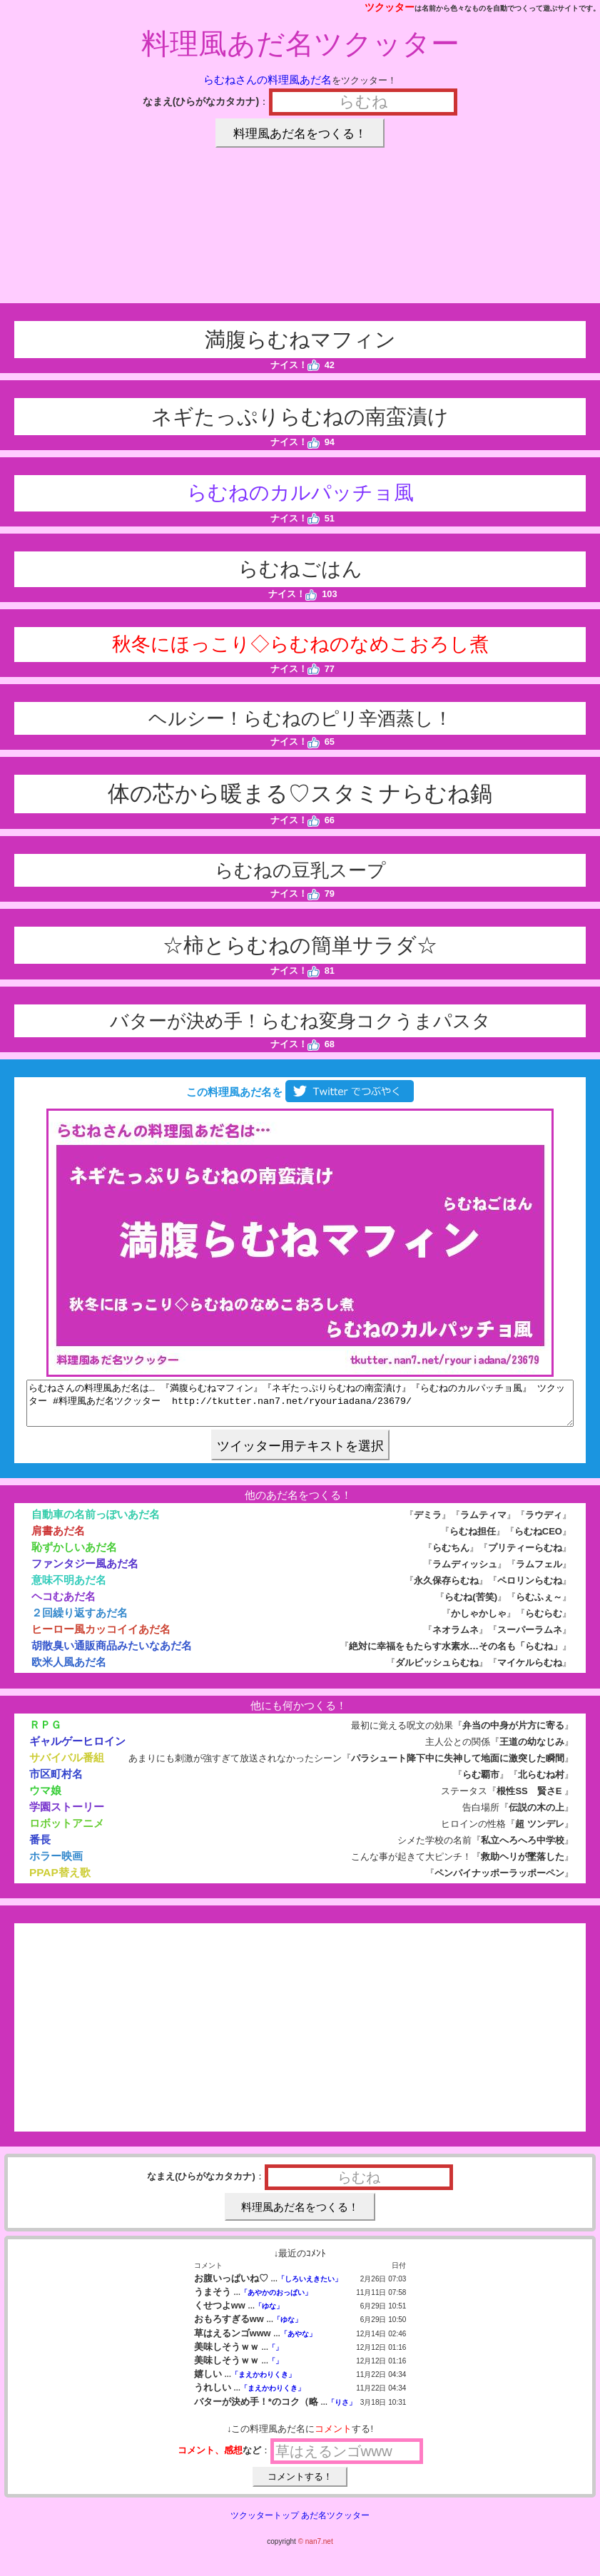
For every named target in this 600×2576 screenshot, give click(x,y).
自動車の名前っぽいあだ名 (95, 1523)
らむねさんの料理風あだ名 (267, 79)
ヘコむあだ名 (63, 1605)
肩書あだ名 (58, 1539)
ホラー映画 (56, 1864)
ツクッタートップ (264, 2524)
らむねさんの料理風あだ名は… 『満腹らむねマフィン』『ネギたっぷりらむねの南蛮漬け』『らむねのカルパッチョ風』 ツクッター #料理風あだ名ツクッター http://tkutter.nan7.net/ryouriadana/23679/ (300, 1407)
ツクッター (390, 7)
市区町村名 (56, 1782)
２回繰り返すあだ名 (79, 1621)
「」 (275, 2356)
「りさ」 (341, 2411)
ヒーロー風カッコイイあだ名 (101, 1637)
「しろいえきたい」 (310, 2287)
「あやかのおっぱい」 (276, 2301)
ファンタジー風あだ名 (84, 1572)
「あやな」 (298, 2342)
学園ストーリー (66, 1815)
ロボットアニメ (66, 1832)
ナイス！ (295, 365)
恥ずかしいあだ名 (74, 1555)
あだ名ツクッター (335, 2524)
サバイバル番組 (66, 1766)
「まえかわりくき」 (263, 2383)
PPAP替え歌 (60, 1881)
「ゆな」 (269, 2314)
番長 (40, 1848)
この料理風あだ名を (300, 1092)
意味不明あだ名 (68, 1588)
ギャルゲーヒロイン (77, 1749)
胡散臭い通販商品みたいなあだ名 (111, 1654)
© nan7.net (315, 2550)
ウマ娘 (45, 1799)
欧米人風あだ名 (68, 1670)
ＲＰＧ (45, 1733)
